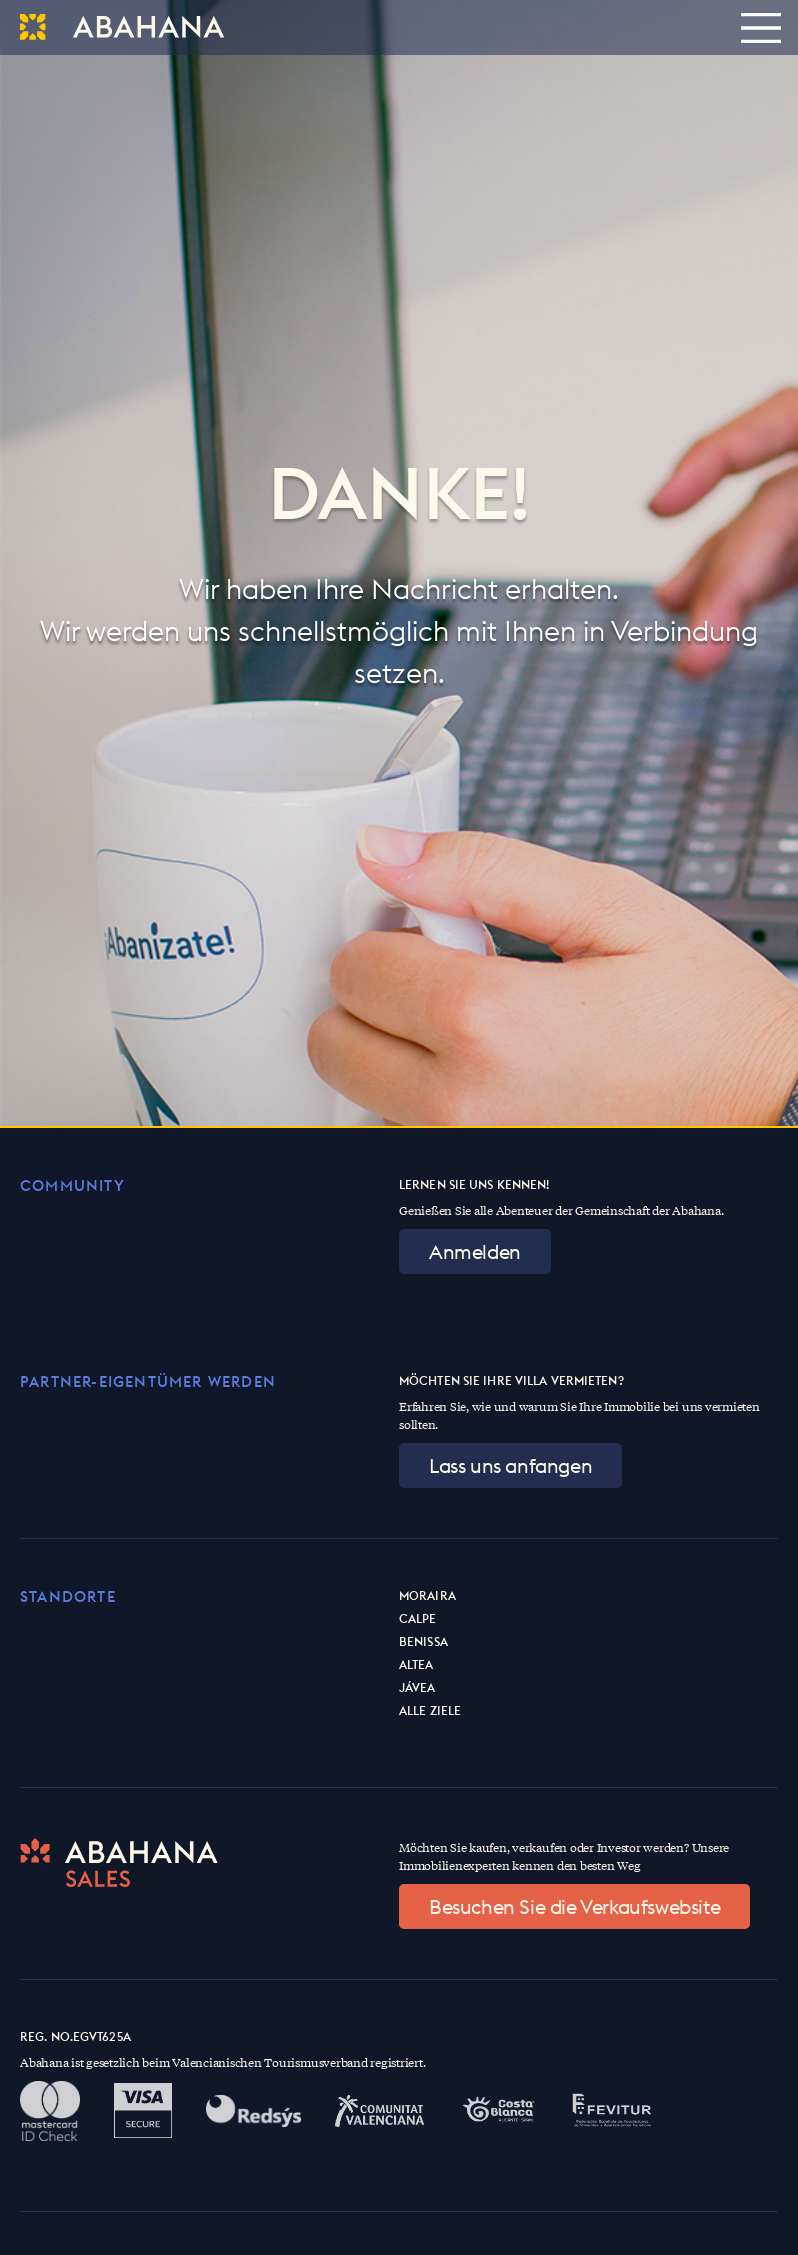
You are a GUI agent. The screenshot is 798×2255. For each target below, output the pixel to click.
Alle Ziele (430, 1710)
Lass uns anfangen (510, 1465)
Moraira (427, 1595)
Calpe (418, 1618)
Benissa (423, 1641)
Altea (416, 1664)
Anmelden (475, 1251)
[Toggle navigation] (760, 27)
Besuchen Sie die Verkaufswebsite (574, 1906)
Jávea (417, 1687)
